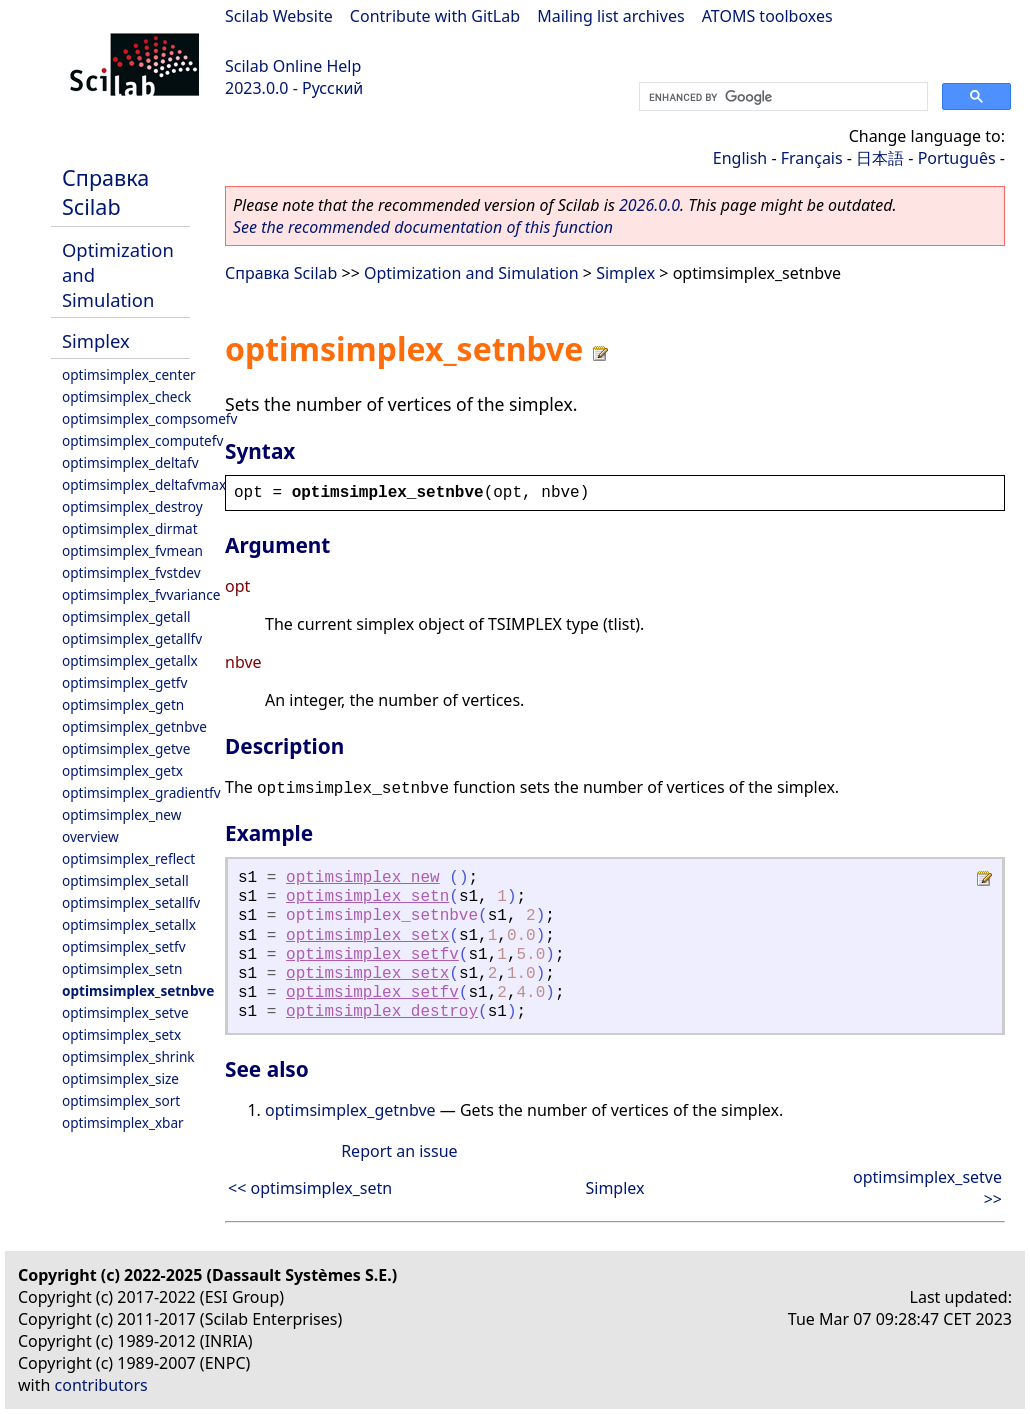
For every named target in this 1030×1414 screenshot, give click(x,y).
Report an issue (399, 1151)
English (740, 158)
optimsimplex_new (121, 814)
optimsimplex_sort (121, 1100)
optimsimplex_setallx (129, 924)
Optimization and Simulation (471, 273)
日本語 (880, 158)
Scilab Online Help (293, 66)
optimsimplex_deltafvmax (144, 484)
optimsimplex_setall (125, 880)
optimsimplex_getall (126, 616)
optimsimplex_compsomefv (149, 418)
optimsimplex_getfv (124, 682)
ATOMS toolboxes (767, 16)
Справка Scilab (105, 192)
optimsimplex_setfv (124, 946)
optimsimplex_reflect (128, 858)
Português (957, 158)
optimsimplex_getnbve (134, 726)
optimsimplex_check (126, 396)
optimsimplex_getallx (130, 660)
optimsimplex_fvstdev (131, 572)
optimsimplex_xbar (123, 1122)
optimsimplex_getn (123, 704)
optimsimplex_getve (126, 748)
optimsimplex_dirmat (130, 528)
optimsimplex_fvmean (132, 550)
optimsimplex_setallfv (131, 902)
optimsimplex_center (129, 374)
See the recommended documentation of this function (423, 227)
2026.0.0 (649, 205)
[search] (781, 97)
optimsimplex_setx (121, 1034)
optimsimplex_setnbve (138, 990)
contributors (101, 1385)
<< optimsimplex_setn (310, 1188)
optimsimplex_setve (125, 1012)
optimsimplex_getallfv (132, 638)
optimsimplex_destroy (132, 506)
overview (90, 836)
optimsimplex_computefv (142, 440)
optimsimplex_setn (122, 968)
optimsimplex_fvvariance (141, 594)
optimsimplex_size (120, 1078)
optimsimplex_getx (122, 770)
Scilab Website (279, 16)
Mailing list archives (610, 16)
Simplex (96, 340)
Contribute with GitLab (435, 16)
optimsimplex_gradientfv (141, 792)
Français (812, 158)
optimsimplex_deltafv (130, 462)
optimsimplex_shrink (128, 1056)
